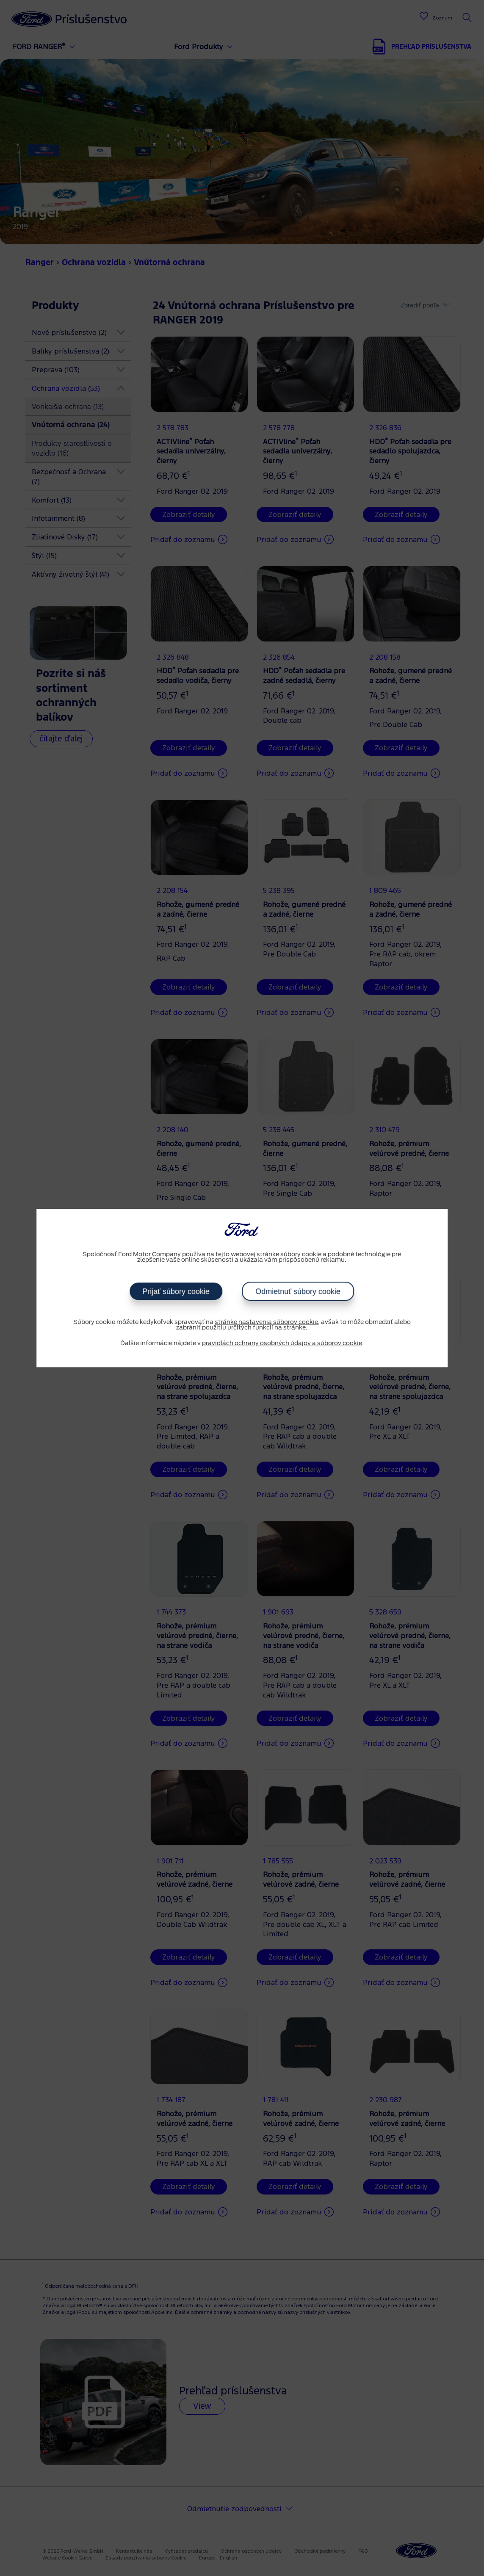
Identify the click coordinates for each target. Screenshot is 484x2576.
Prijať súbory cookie (176, 1291)
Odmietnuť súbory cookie (297, 1291)
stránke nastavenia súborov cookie (266, 1322)
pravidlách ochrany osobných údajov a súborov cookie (282, 1343)
